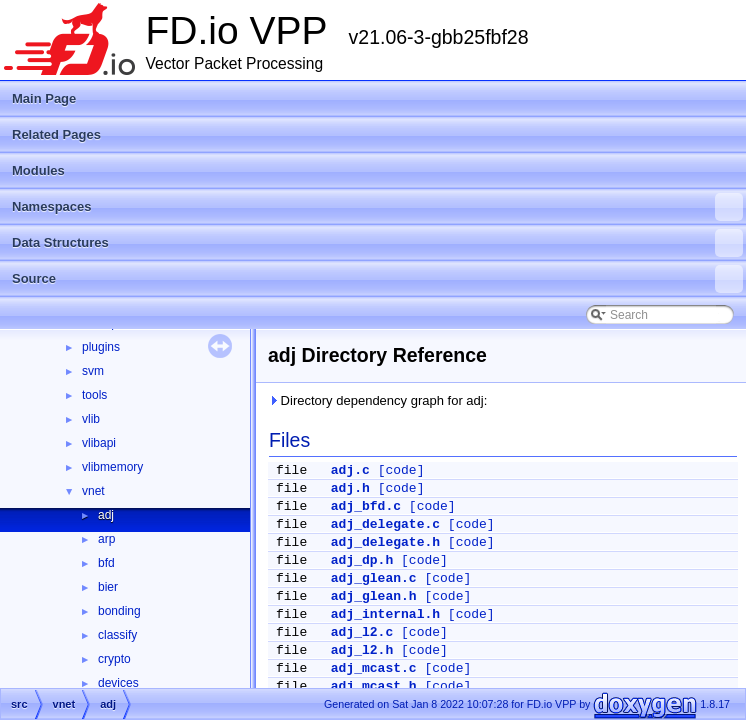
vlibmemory (112, 467)
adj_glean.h (374, 596)
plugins (101, 347)
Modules (38, 170)
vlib (91, 419)
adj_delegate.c (385, 524)
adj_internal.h (385, 614)
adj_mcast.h (374, 686)
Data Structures (377, 243)
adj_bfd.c (366, 506)
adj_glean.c (374, 578)
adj (106, 515)
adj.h (350, 488)
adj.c (350, 470)
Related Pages (56, 134)
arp (106, 539)
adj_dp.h (362, 560)
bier (108, 587)
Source (377, 279)
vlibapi (99, 443)
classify (117, 635)
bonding (119, 611)
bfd (106, 563)
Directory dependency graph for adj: (377, 400)
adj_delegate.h (385, 542)
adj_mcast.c (374, 668)
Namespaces (377, 207)
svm (93, 371)
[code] (401, 470)
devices (118, 683)
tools (94, 395)
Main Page (44, 98)
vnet (93, 491)
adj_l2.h (362, 650)
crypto (114, 659)
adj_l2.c (362, 632)
